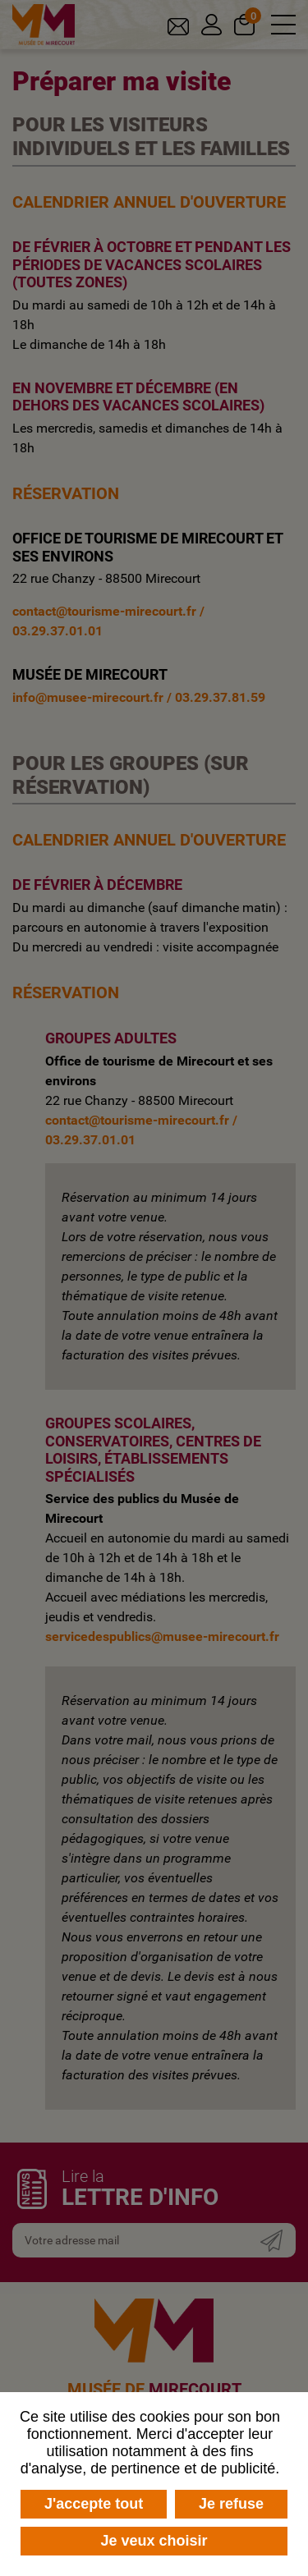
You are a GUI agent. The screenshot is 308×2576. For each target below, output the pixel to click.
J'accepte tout (93, 2504)
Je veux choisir (153, 2540)
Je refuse (231, 2504)
